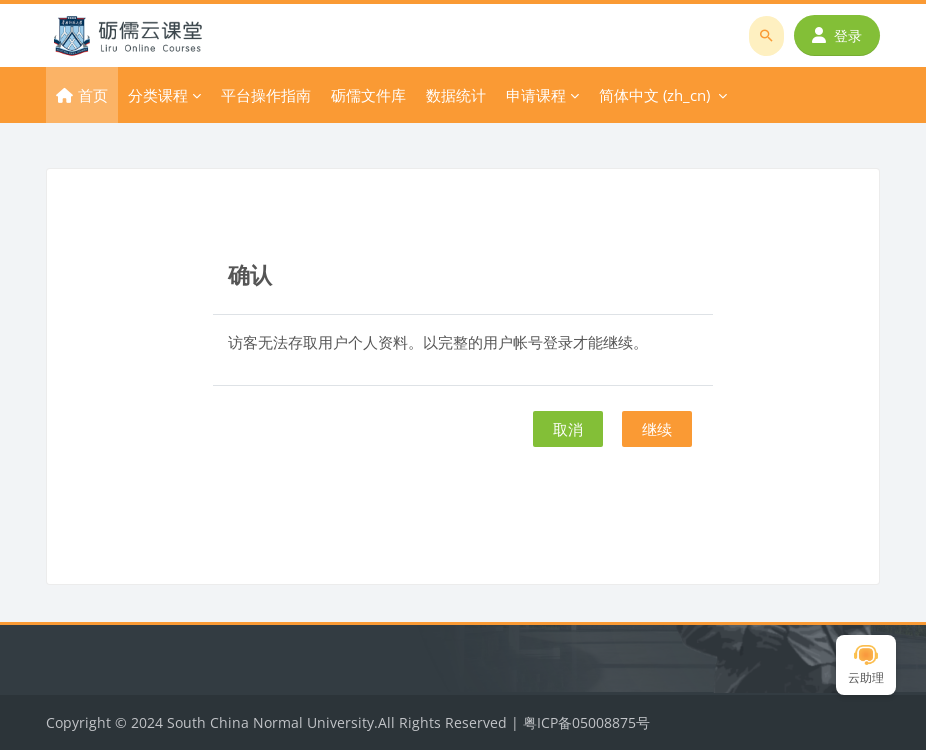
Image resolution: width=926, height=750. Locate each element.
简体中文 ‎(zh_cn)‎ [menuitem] (654, 95)
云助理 (866, 665)
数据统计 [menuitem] (456, 95)
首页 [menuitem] (93, 95)
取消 (568, 429)
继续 (657, 429)
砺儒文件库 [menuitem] (368, 95)
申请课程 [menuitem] (536, 95)
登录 (837, 35)
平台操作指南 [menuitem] (266, 95)
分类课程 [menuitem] (158, 95)
